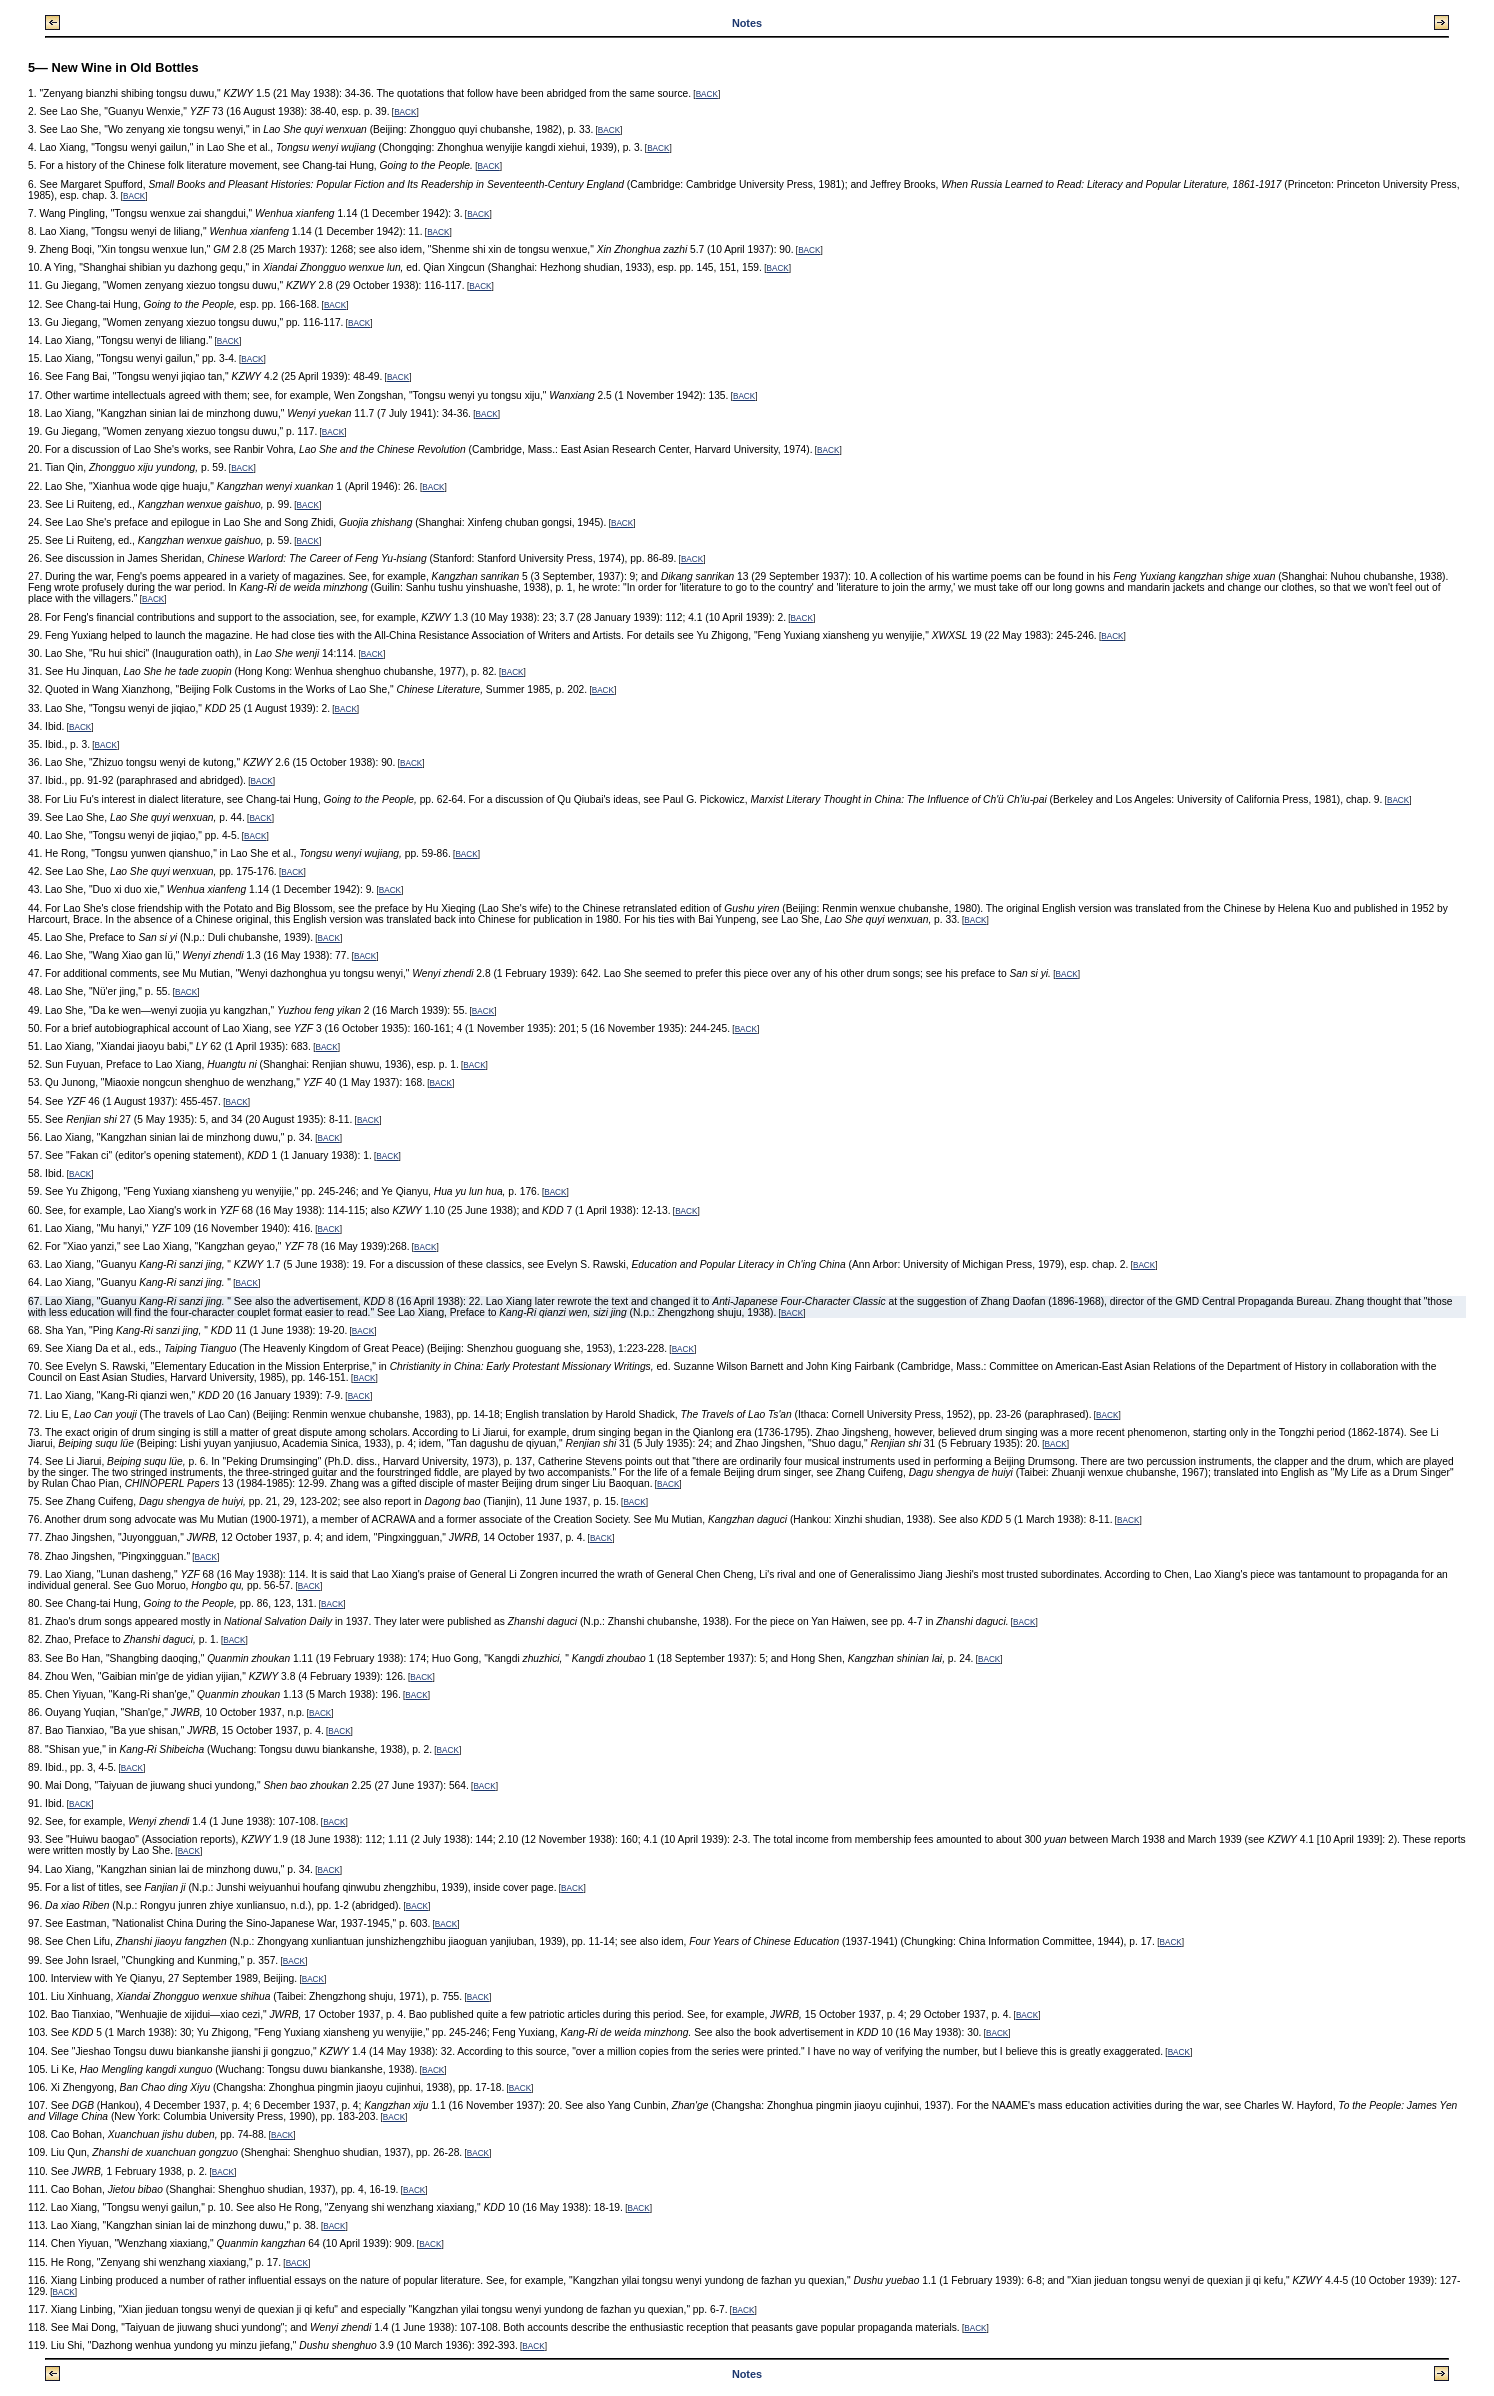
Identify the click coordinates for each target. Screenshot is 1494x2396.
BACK (707, 94)
